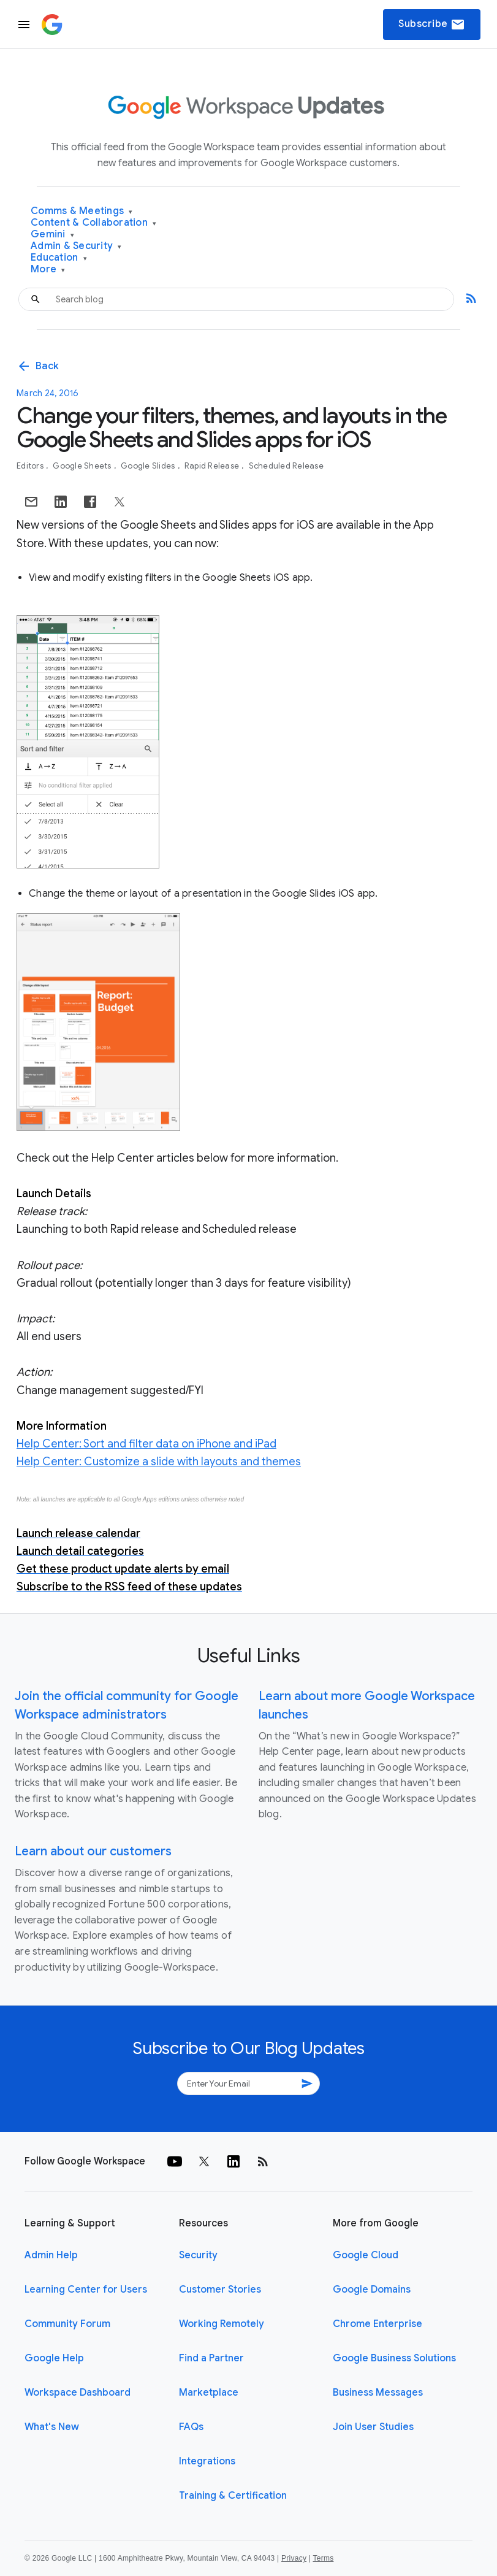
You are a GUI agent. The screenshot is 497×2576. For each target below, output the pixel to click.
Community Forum (67, 2324)
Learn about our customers (93, 1851)
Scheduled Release (286, 466)
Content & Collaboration (93, 223)
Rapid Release (212, 466)
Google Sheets (83, 466)
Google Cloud (365, 2255)
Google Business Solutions (394, 2358)
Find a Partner (211, 2358)
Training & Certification (233, 2496)
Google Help (54, 2358)
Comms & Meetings (82, 211)
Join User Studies (373, 2427)
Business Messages (378, 2392)
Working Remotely (221, 2324)
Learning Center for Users (86, 2289)
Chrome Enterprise (377, 2324)
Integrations (207, 2461)
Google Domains (372, 2289)
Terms (323, 2558)
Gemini (52, 234)
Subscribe (431, 24)
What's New (52, 2427)
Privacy (293, 2558)
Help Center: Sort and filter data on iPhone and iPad (146, 1444)
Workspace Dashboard (78, 2392)
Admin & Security (76, 246)
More (48, 269)
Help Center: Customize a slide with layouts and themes (159, 1461)
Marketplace (208, 2392)
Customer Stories (220, 2289)
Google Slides (149, 466)
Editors (31, 466)
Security (198, 2255)
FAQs (191, 2427)
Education (59, 258)
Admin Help (51, 2255)
